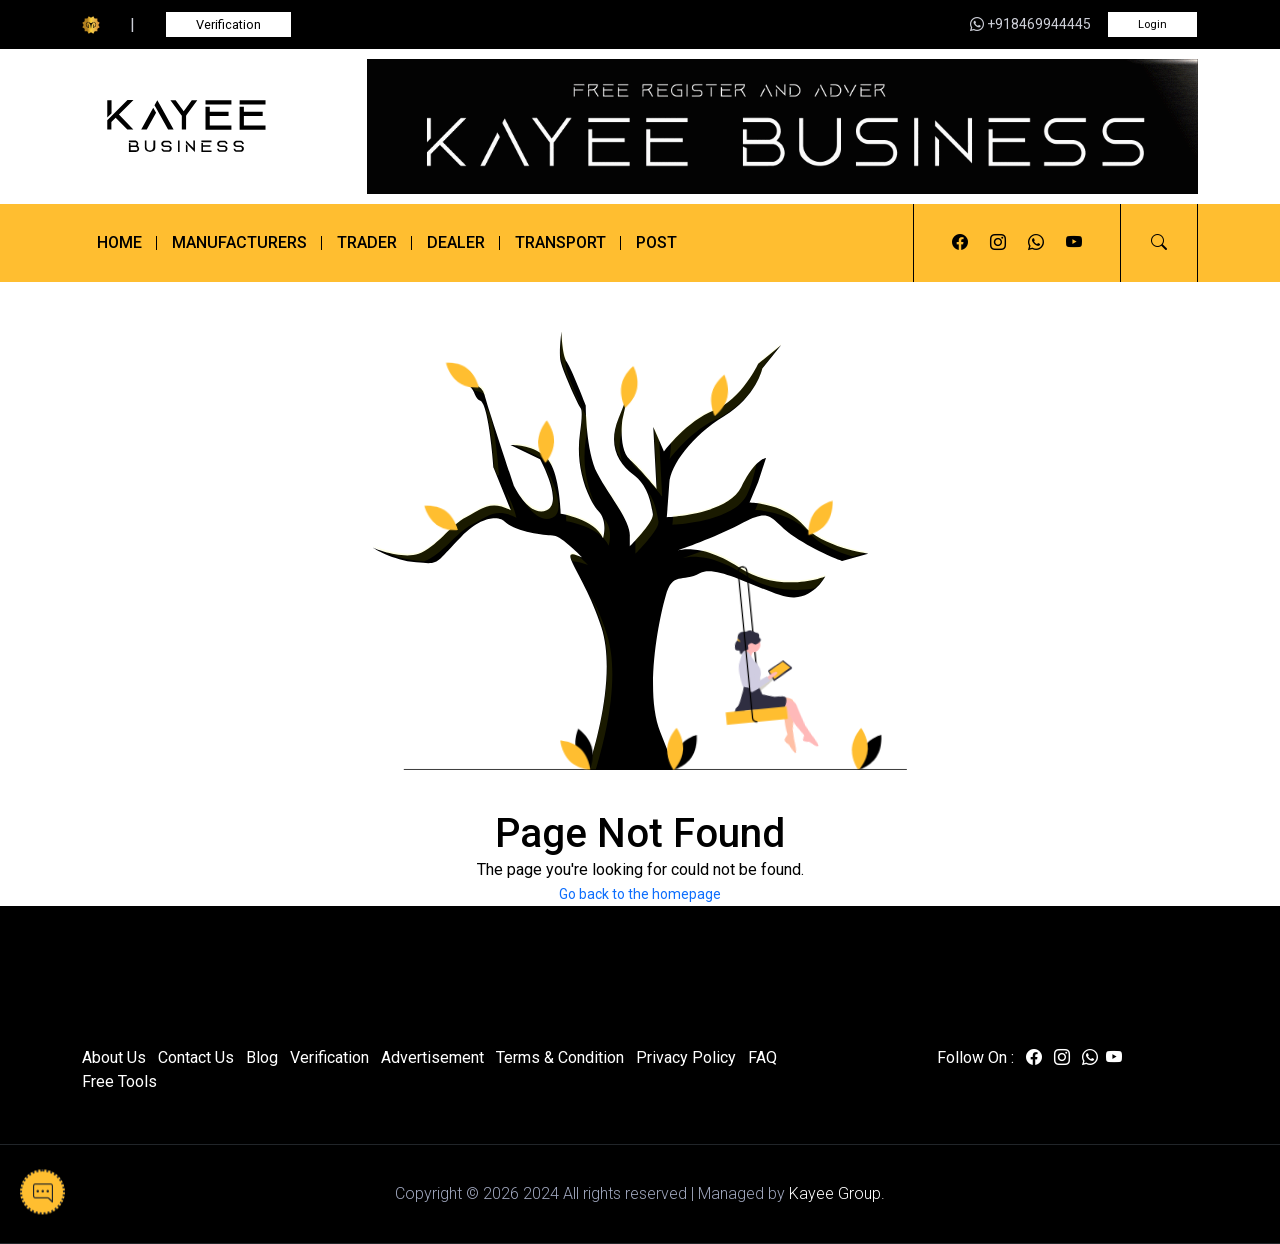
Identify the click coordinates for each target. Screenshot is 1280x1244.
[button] (1159, 243)
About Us (114, 1057)
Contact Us (196, 1057)
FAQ (762, 1057)
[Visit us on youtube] (1074, 243)
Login (1152, 24)
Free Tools (119, 1081)
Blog (262, 1057)
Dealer (456, 242)
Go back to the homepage (640, 894)
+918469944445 (1030, 24)
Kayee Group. (837, 1193)
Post (656, 242)
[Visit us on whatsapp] (1036, 243)
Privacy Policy (686, 1057)
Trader (367, 242)
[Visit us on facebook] (960, 243)
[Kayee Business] (212, 126)
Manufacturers (239, 242)
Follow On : (975, 1057)
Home (119, 242)
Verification (228, 24)
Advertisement (432, 1057)
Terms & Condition (560, 1057)
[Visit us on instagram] (998, 243)
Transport (560, 242)
